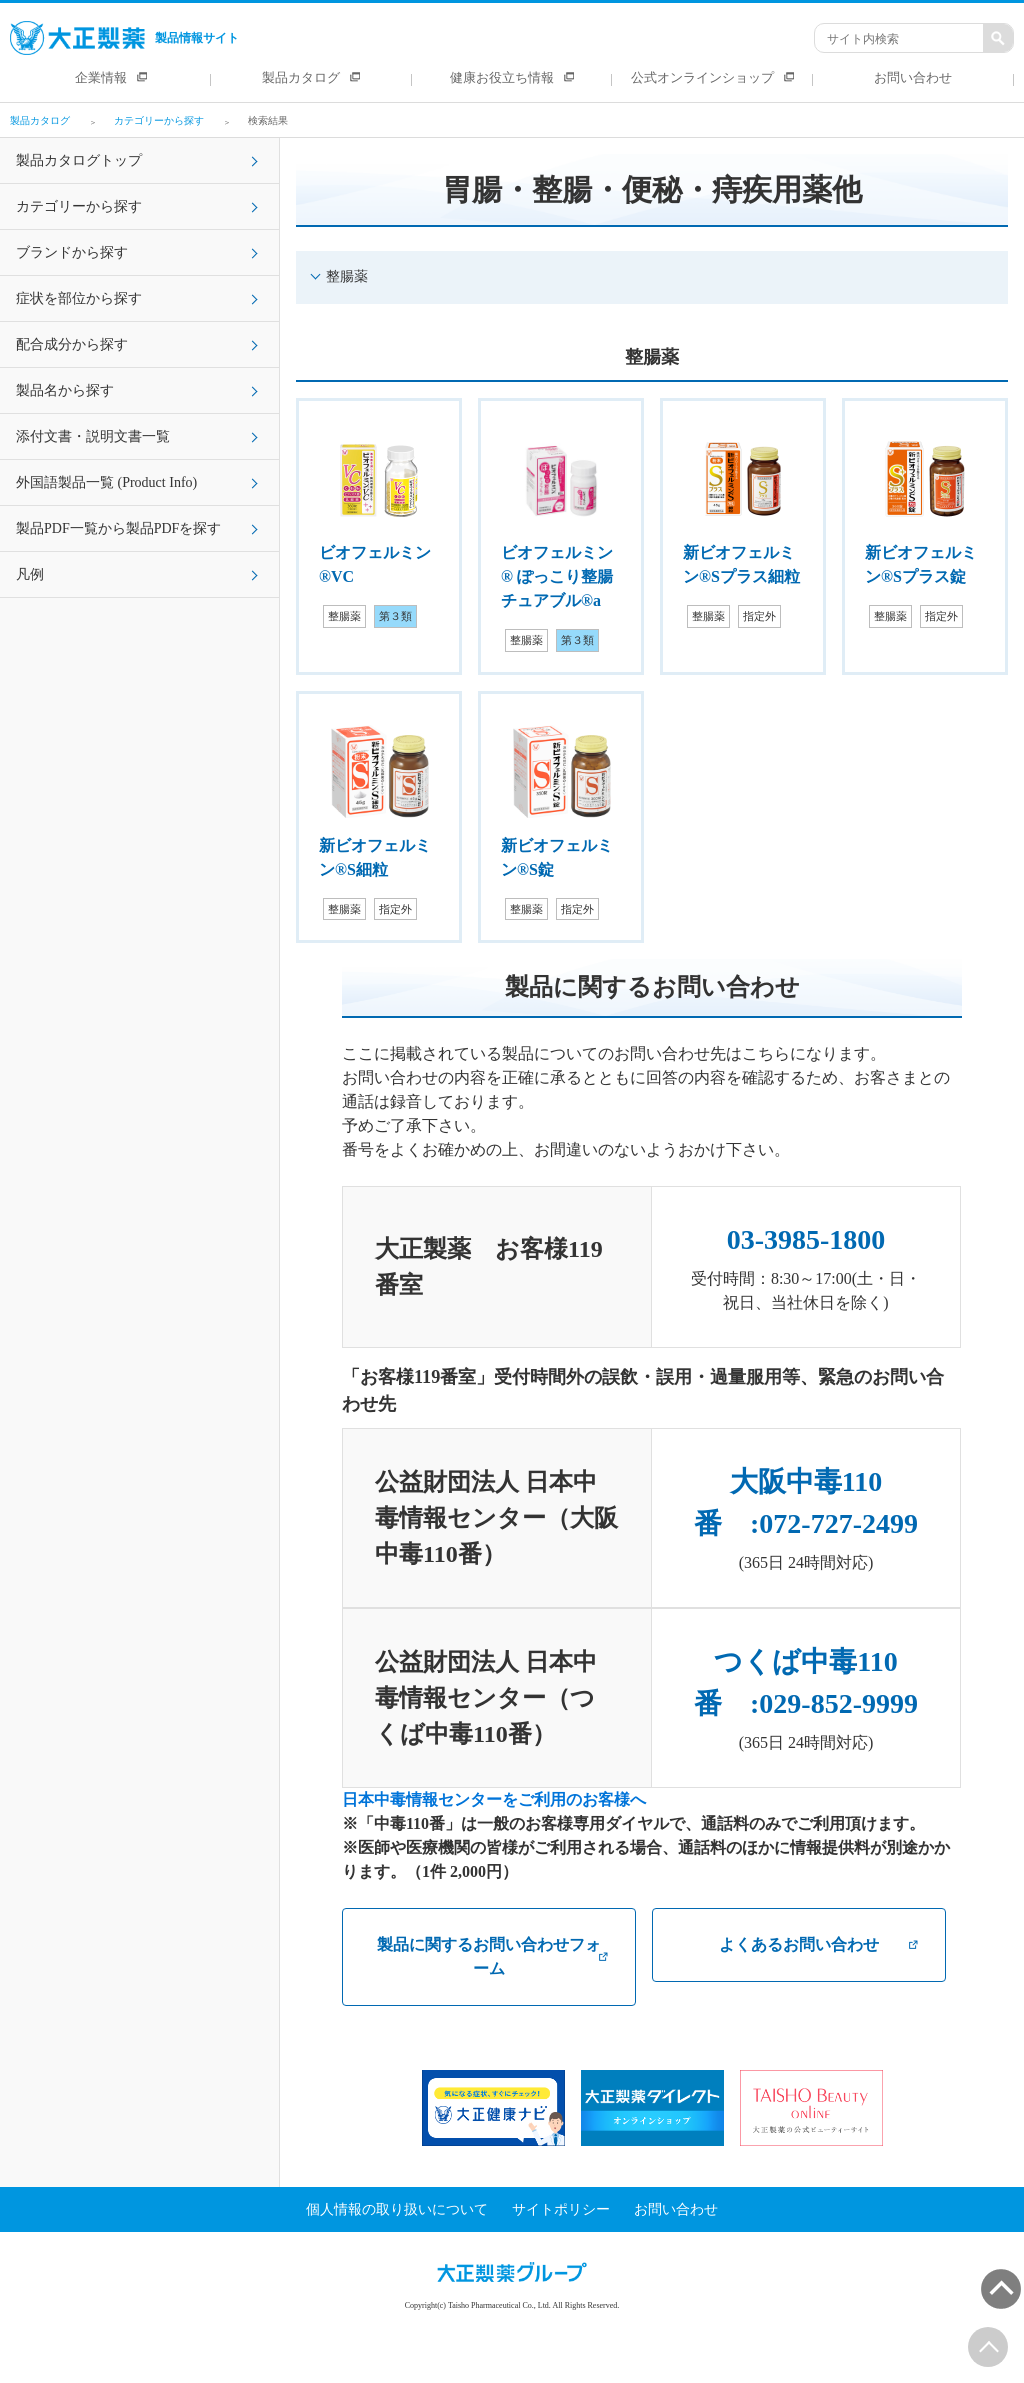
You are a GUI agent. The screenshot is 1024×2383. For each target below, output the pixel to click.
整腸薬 (347, 276)
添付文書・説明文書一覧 (93, 436)
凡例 (30, 574)
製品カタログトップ (79, 160)
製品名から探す (65, 390)
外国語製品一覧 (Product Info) (106, 482)
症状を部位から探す (79, 298)
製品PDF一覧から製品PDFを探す (118, 528)
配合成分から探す (72, 344)
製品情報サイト (124, 38)
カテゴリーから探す (79, 206)
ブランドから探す (72, 252)
